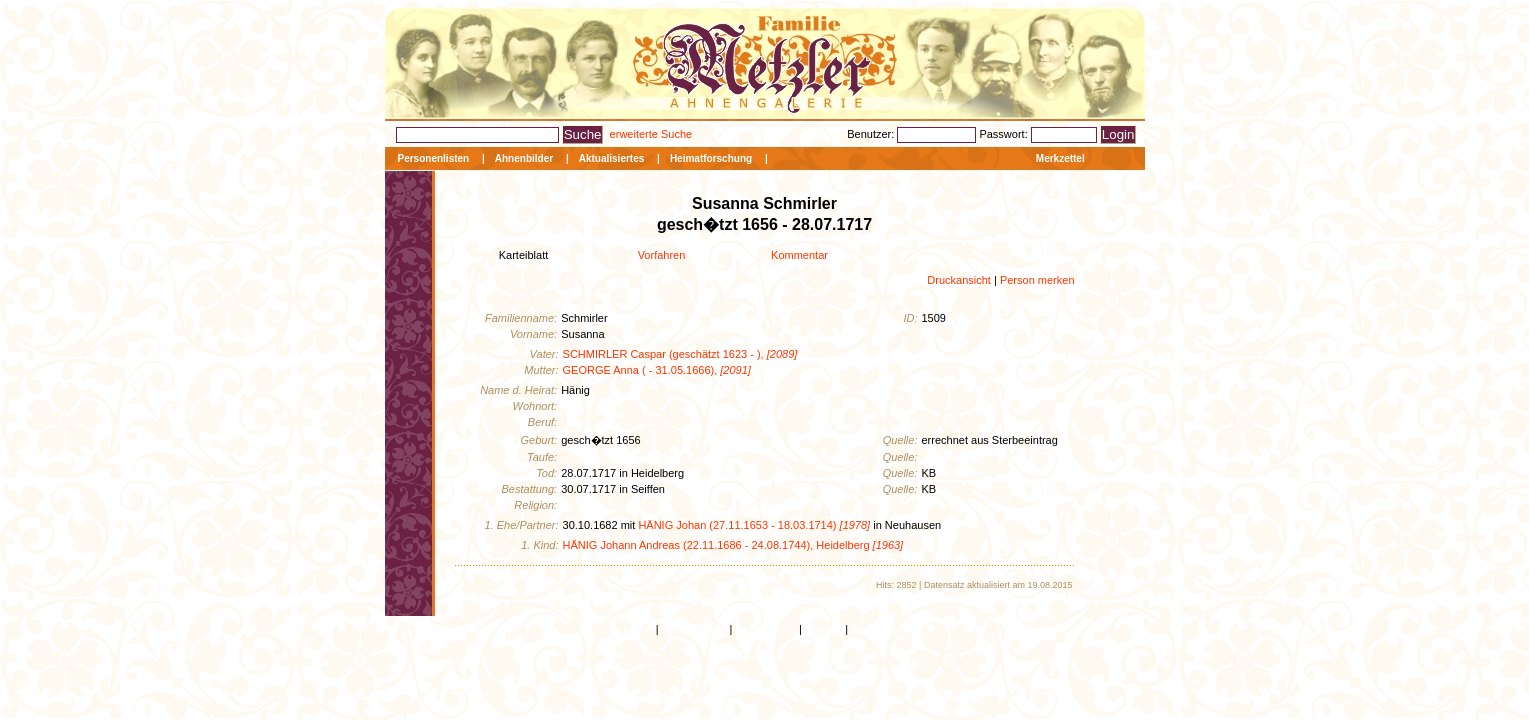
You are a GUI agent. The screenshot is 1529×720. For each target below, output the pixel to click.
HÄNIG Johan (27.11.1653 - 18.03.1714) (754, 525)
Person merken (1037, 280)
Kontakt (823, 629)
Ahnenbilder (524, 158)
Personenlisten (434, 158)
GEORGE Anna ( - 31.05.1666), (657, 370)
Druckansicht (959, 280)
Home (637, 629)
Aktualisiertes (612, 158)
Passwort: (1004, 134)
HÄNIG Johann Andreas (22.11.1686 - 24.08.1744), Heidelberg (733, 545)
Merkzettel (1060, 158)
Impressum (878, 629)
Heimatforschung (711, 158)
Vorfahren (662, 255)
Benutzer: (872, 134)
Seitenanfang (694, 629)
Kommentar (799, 255)
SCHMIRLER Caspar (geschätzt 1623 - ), (680, 354)
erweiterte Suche (651, 134)
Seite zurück (765, 629)
